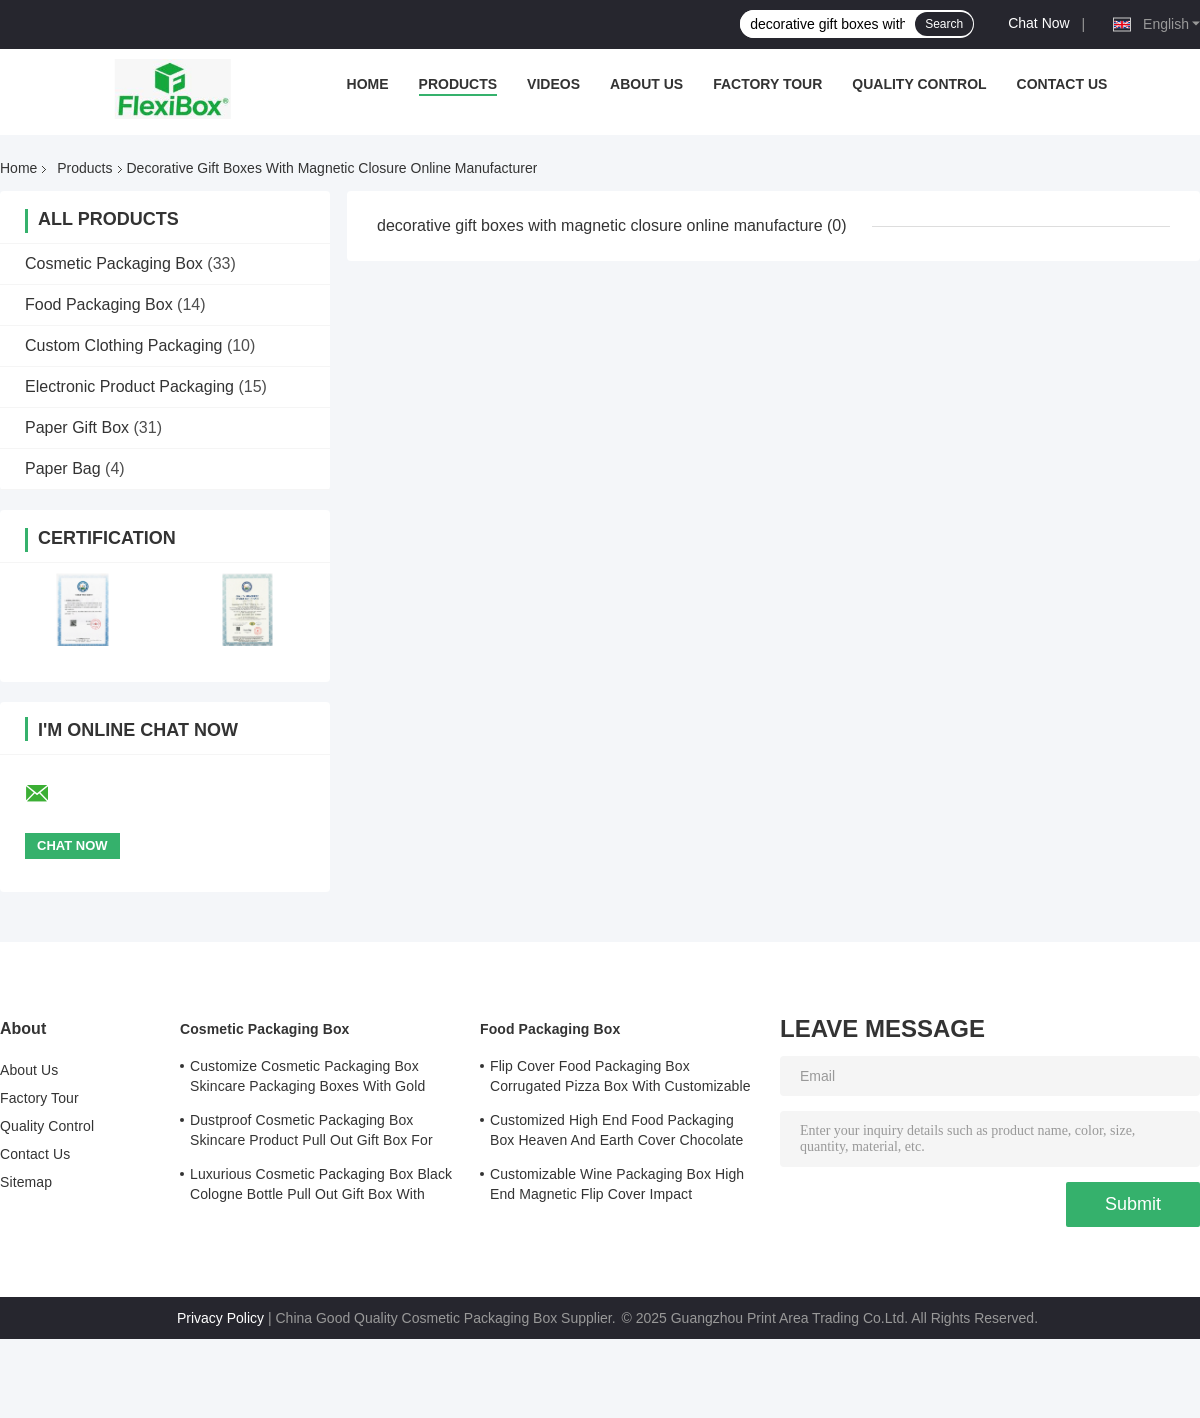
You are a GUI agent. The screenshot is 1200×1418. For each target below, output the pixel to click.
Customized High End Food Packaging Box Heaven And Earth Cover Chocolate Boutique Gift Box (616, 1133)
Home (368, 84)
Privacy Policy (220, 1318)
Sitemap (26, 1182)
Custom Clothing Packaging (123, 345)
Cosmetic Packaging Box (114, 263)
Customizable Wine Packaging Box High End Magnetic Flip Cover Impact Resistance (617, 1187)
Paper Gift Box (77, 427)
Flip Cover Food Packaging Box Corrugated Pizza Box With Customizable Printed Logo (620, 1079)
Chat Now (1038, 23)
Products (458, 84)
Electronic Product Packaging (129, 386)
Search (944, 24)
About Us (646, 84)
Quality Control (919, 84)
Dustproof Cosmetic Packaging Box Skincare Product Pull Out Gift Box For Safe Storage (311, 1133)
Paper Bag (63, 468)
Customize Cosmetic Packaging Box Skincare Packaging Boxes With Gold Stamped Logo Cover (307, 1079)
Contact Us (1062, 84)
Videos (553, 84)
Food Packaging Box (99, 304)
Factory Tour (767, 84)
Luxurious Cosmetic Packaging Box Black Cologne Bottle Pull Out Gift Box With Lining (321, 1187)
